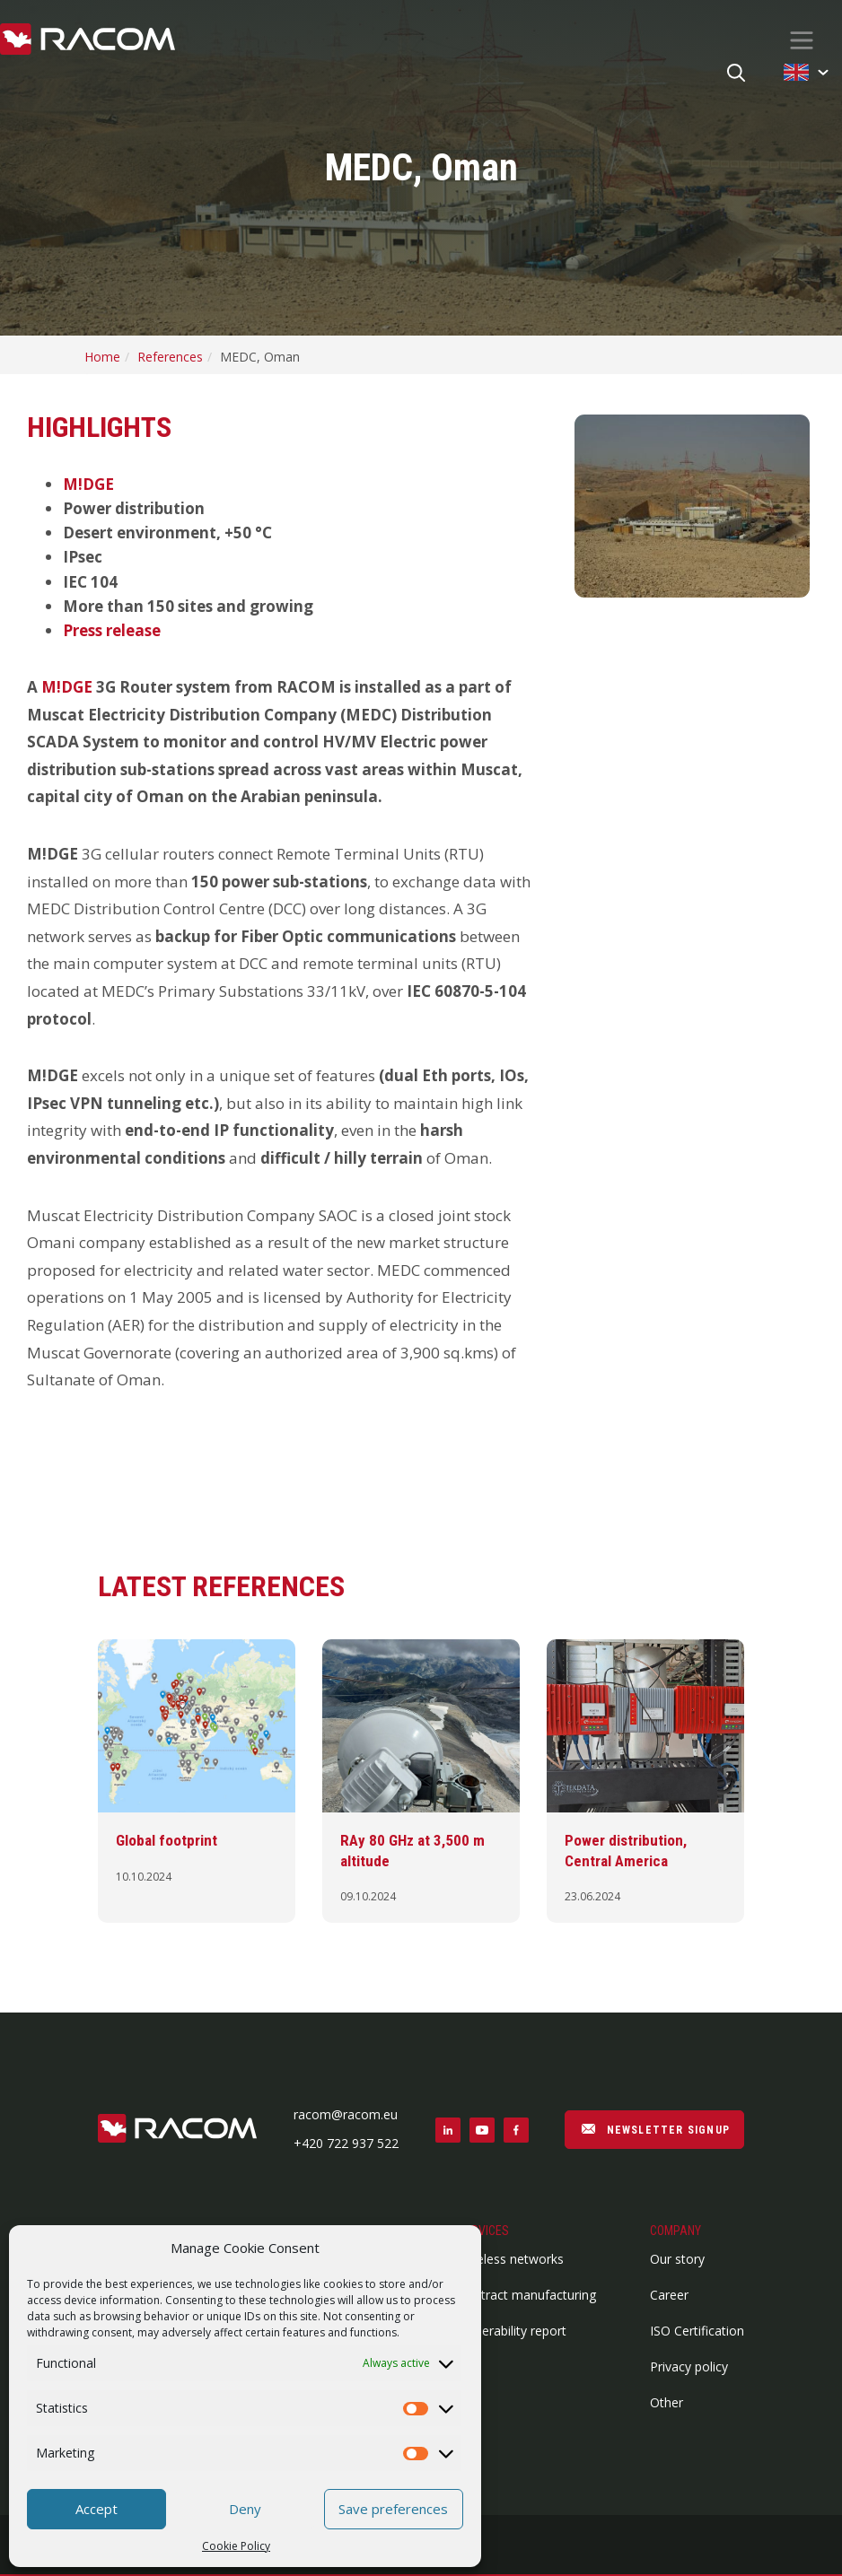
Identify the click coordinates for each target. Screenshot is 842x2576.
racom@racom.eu (346, 2114)
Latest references (221, 1586)
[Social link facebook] (516, 2130)
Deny (245, 2509)
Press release (112, 630)
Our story (677, 2258)
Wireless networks (511, 2258)
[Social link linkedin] (447, 2130)
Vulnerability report (512, 2330)
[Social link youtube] (482, 2130)
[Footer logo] (177, 2129)
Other (666, 2402)
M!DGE (88, 484)
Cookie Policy (236, 2546)
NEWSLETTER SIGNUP (654, 2128)
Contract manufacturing (527, 2294)
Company (675, 2230)
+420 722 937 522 (346, 2143)
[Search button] (736, 74)
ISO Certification (697, 2330)
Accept (96, 2509)
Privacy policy (689, 2366)
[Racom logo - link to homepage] (87, 40)
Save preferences (393, 2509)
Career (669, 2294)
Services (483, 2230)
